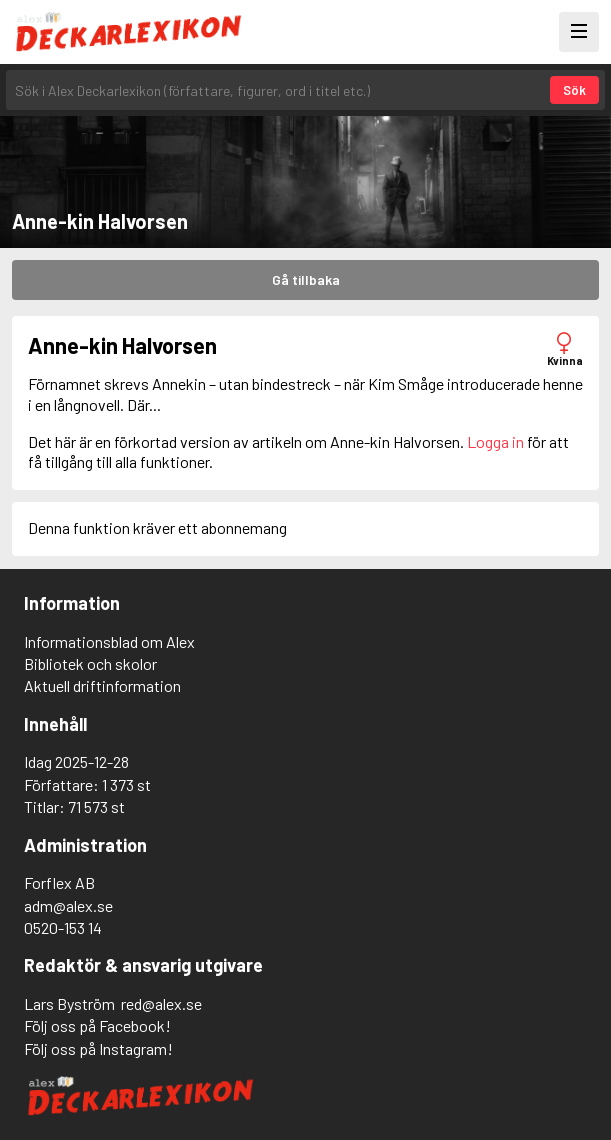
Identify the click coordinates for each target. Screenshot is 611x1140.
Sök (574, 90)
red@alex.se (161, 1003)
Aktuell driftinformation (102, 685)
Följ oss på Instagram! (98, 1048)
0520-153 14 (63, 927)
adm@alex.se (68, 905)
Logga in (495, 441)
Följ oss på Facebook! (97, 1025)
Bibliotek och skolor (90, 663)
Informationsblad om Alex (109, 641)
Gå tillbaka (306, 279)
